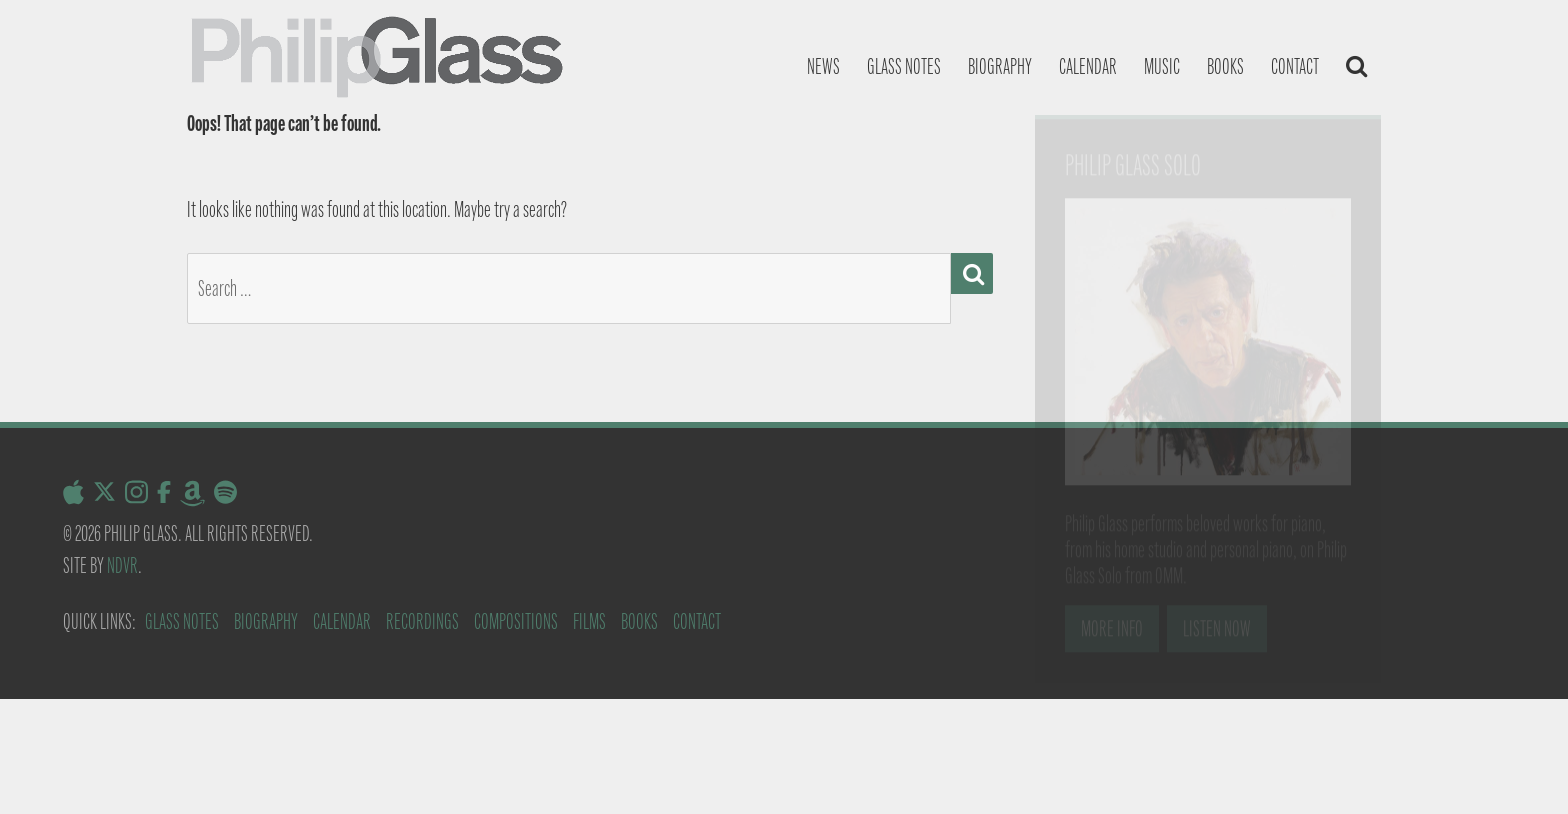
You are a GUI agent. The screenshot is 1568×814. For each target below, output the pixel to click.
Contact (1295, 66)
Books (1225, 66)
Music (1162, 66)
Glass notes (904, 66)
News (823, 66)
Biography (1000, 66)
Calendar (1088, 66)
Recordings (422, 621)
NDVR (122, 565)
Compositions (516, 621)
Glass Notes (182, 621)
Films (589, 621)
